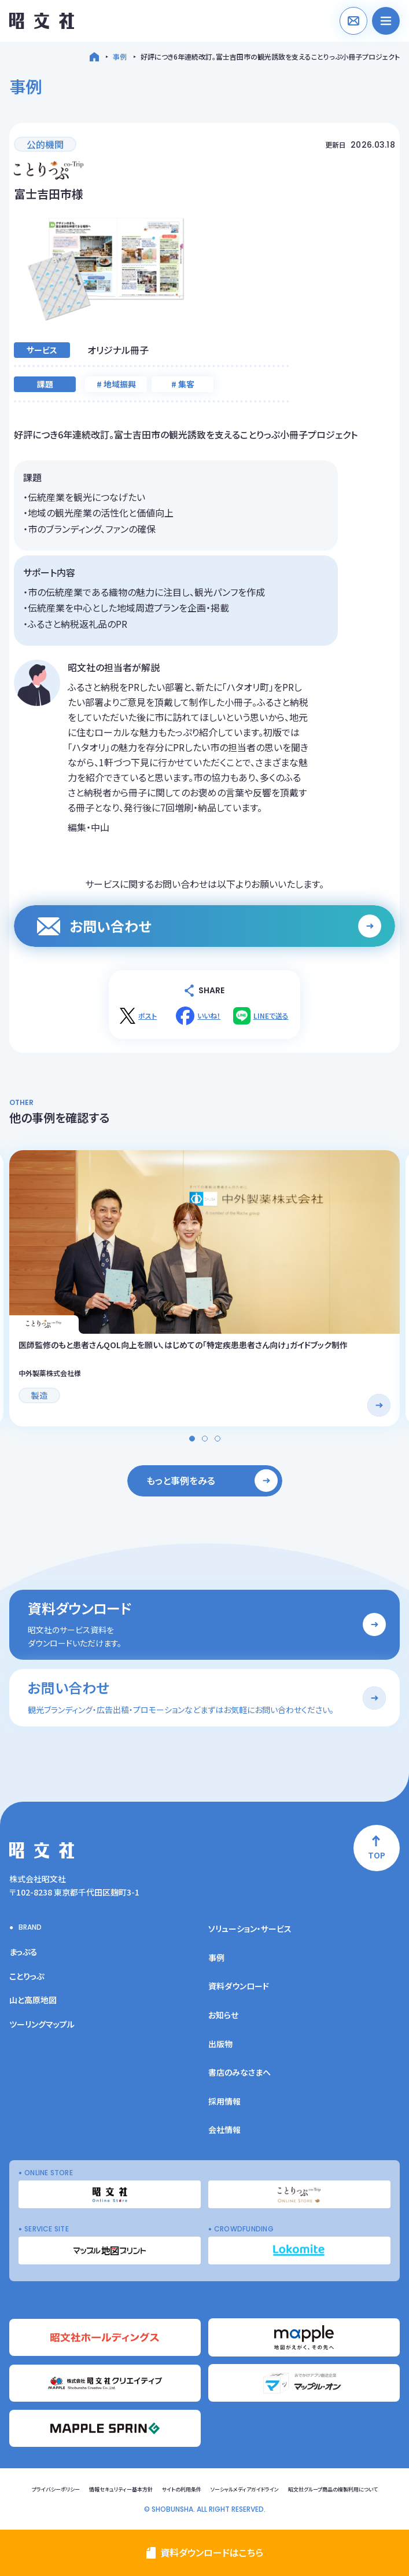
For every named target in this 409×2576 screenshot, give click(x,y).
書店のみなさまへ (239, 2072)
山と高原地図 (33, 2000)
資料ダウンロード (238, 1986)
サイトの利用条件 (181, 2489)
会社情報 (224, 2129)
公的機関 (45, 144)
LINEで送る (271, 1015)
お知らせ (223, 2015)
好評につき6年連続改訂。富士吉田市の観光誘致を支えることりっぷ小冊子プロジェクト (270, 56)
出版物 (220, 2044)
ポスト (147, 1015)
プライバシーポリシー (56, 2489)
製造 (39, 1395)
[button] (192, 1438)
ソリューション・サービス (250, 1928)
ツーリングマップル (42, 2024)
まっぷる (23, 1951)
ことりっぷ (26, 1976)
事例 (120, 56)
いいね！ (208, 1015)
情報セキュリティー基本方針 (121, 2489)
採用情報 (224, 2101)
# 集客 (182, 384)
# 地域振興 (116, 384)
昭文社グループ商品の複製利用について (333, 2489)
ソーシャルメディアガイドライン (245, 2489)
